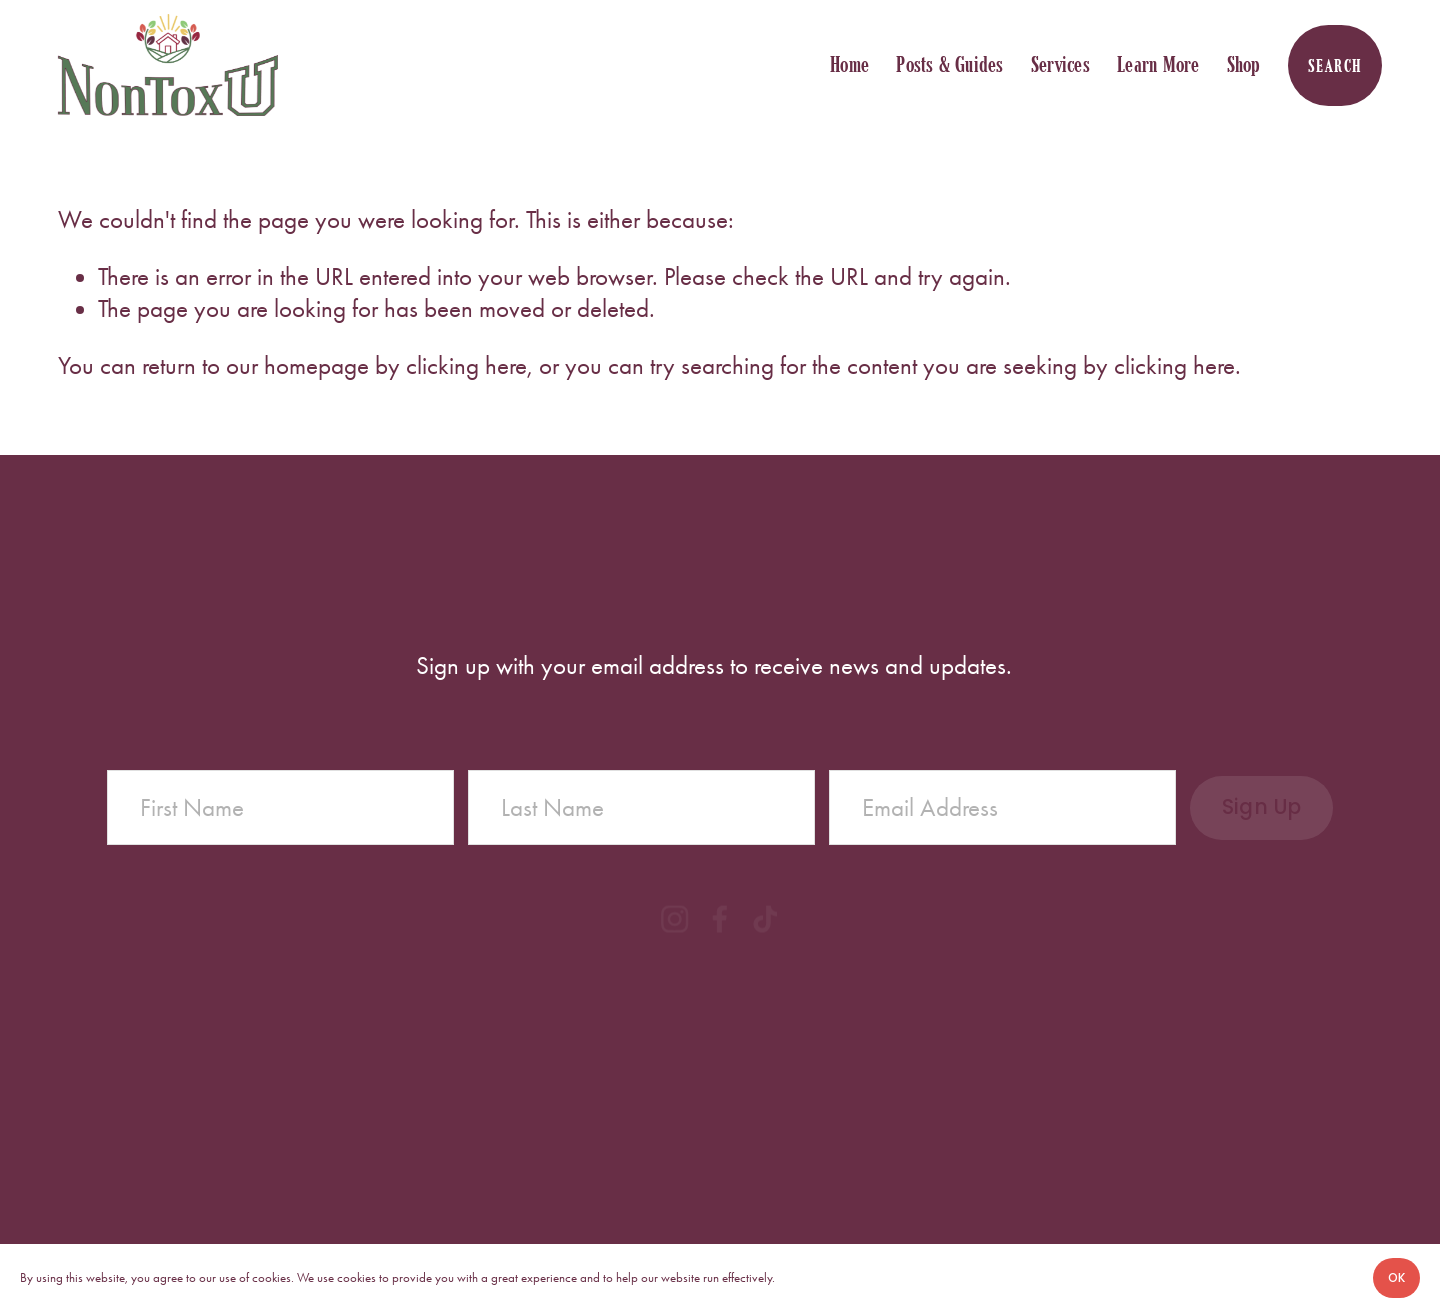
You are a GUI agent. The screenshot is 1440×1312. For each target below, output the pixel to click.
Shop (1244, 64)
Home (849, 64)
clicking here (466, 365)
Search (1335, 65)
